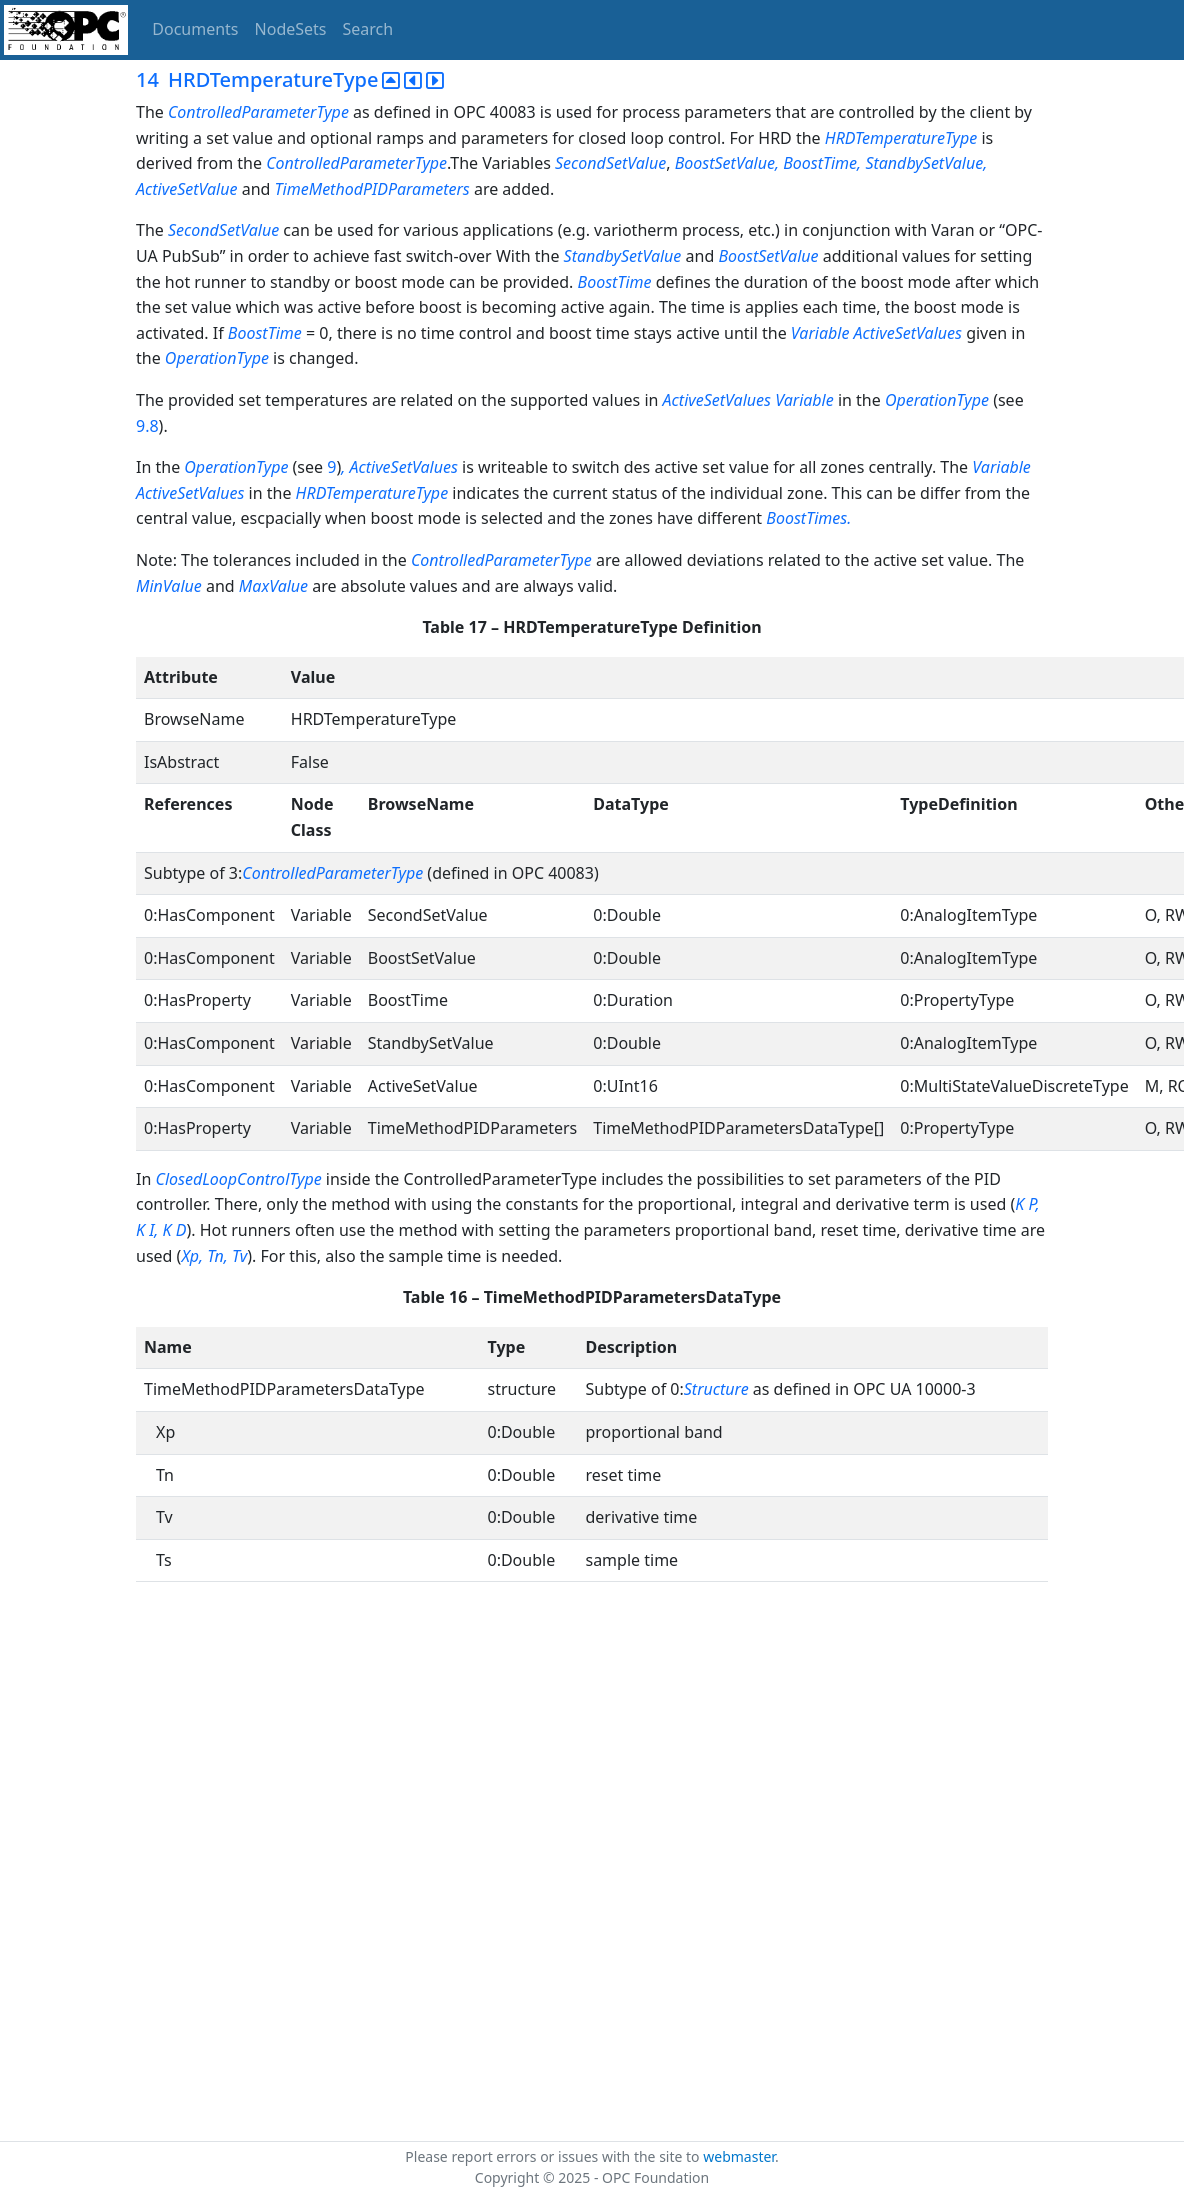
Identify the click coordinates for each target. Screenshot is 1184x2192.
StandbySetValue (623, 256)
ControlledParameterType (258, 112)
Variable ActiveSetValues (876, 333)
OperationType (217, 358)
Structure (716, 1389)
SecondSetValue (610, 163)
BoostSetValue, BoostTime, (768, 163)
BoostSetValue (768, 256)
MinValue (169, 586)
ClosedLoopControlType (238, 1179)
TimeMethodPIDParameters (374, 189)
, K (162, 1230)
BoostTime (615, 282)
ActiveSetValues (717, 400)
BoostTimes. (808, 518)
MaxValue (273, 586)
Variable (804, 400)
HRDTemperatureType (901, 138)
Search (368, 29)
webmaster (739, 2156)
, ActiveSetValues (399, 467)
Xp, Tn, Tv (214, 1256)
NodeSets (291, 29)
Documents (195, 29)
